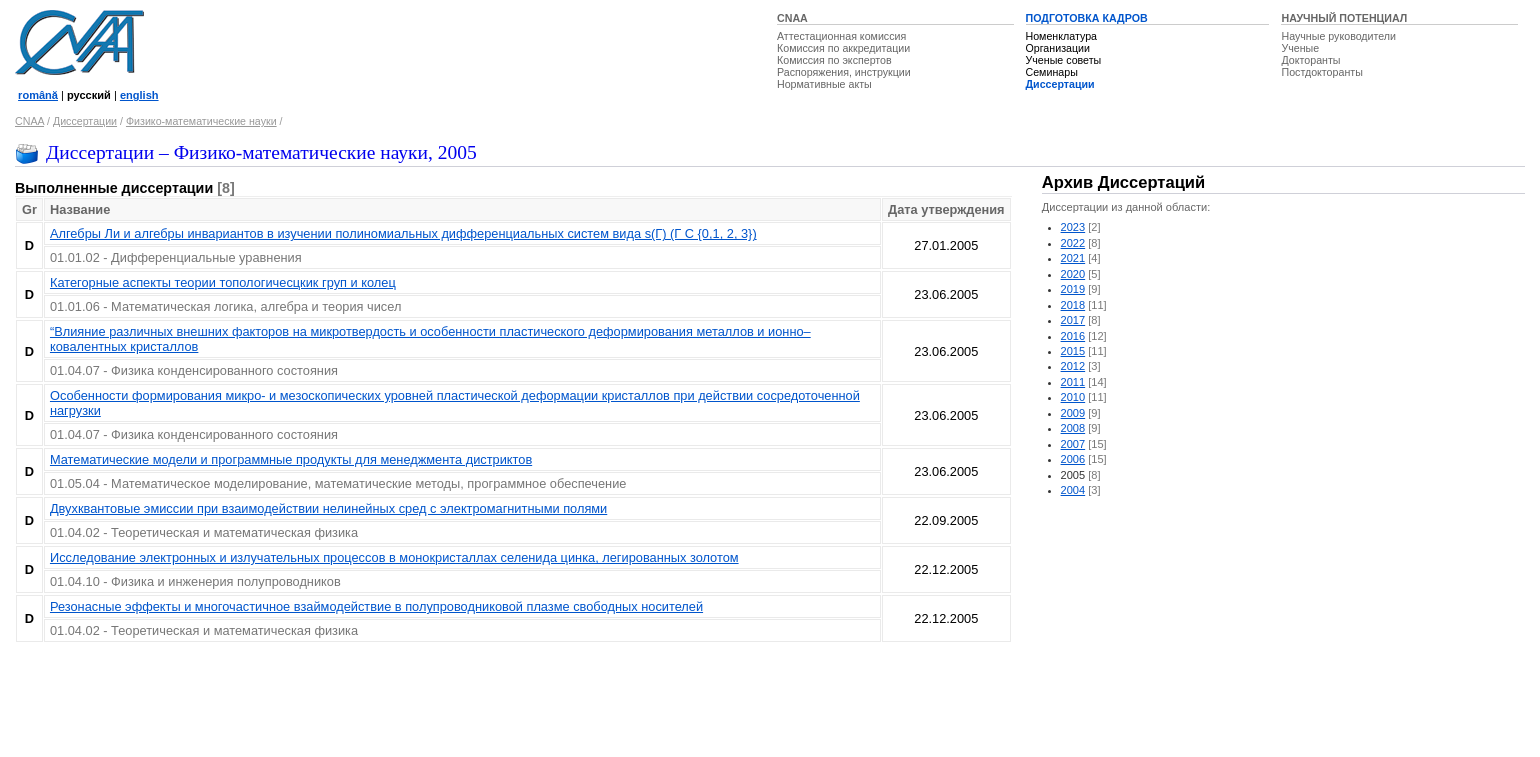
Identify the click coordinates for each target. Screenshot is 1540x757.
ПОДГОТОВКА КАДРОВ (1087, 18)
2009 (1073, 413)
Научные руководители (1338, 36)
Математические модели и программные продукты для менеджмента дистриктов (291, 459)
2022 (1073, 243)
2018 (1073, 305)
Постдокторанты (1321, 72)
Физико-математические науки (201, 121)
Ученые (1300, 48)
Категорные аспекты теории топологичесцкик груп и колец (223, 282)
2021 (1073, 258)
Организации (1058, 48)
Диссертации (1060, 84)
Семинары (1052, 72)
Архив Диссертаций (1123, 182)
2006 (1073, 459)
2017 (1073, 320)
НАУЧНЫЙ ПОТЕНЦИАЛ (1344, 18)
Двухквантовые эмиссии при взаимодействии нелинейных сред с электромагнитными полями (328, 508)
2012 (1073, 366)
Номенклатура (1062, 36)
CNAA (792, 18)
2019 (1073, 289)
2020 (1073, 274)
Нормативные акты (824, 84)
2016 (1073, 336)
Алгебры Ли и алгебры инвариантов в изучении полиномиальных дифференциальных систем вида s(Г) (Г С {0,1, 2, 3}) (403, 233)
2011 (1073, 382)
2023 (1073, 227)
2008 (1073, 428)
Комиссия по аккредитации (843, 48)
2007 (1073, 444)
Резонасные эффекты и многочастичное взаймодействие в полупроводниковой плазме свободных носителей (376, 606)
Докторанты (1310, 60)
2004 (1073, 490)
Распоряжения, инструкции (844, 72)
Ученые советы (1064, 60)
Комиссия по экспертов (834, 60)
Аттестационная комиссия (841, 36)
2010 (1073, 397)
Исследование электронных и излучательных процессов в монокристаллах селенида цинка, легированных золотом (394, 557)
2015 (1073, 351)
